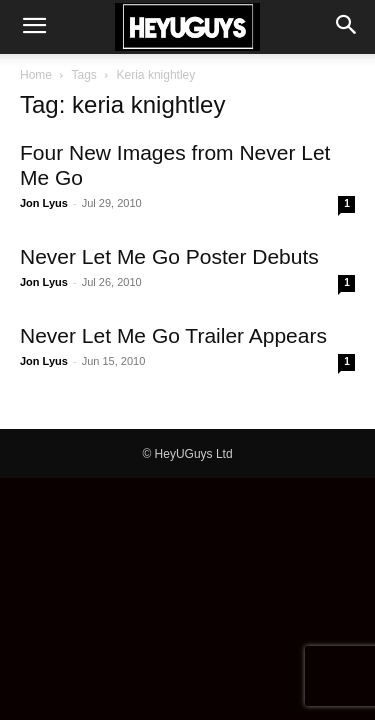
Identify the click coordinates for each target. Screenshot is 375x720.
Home (36, 75)
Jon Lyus (44, 203)
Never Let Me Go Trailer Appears (173, 335)
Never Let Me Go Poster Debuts (169, 256)
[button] (34, 27)
